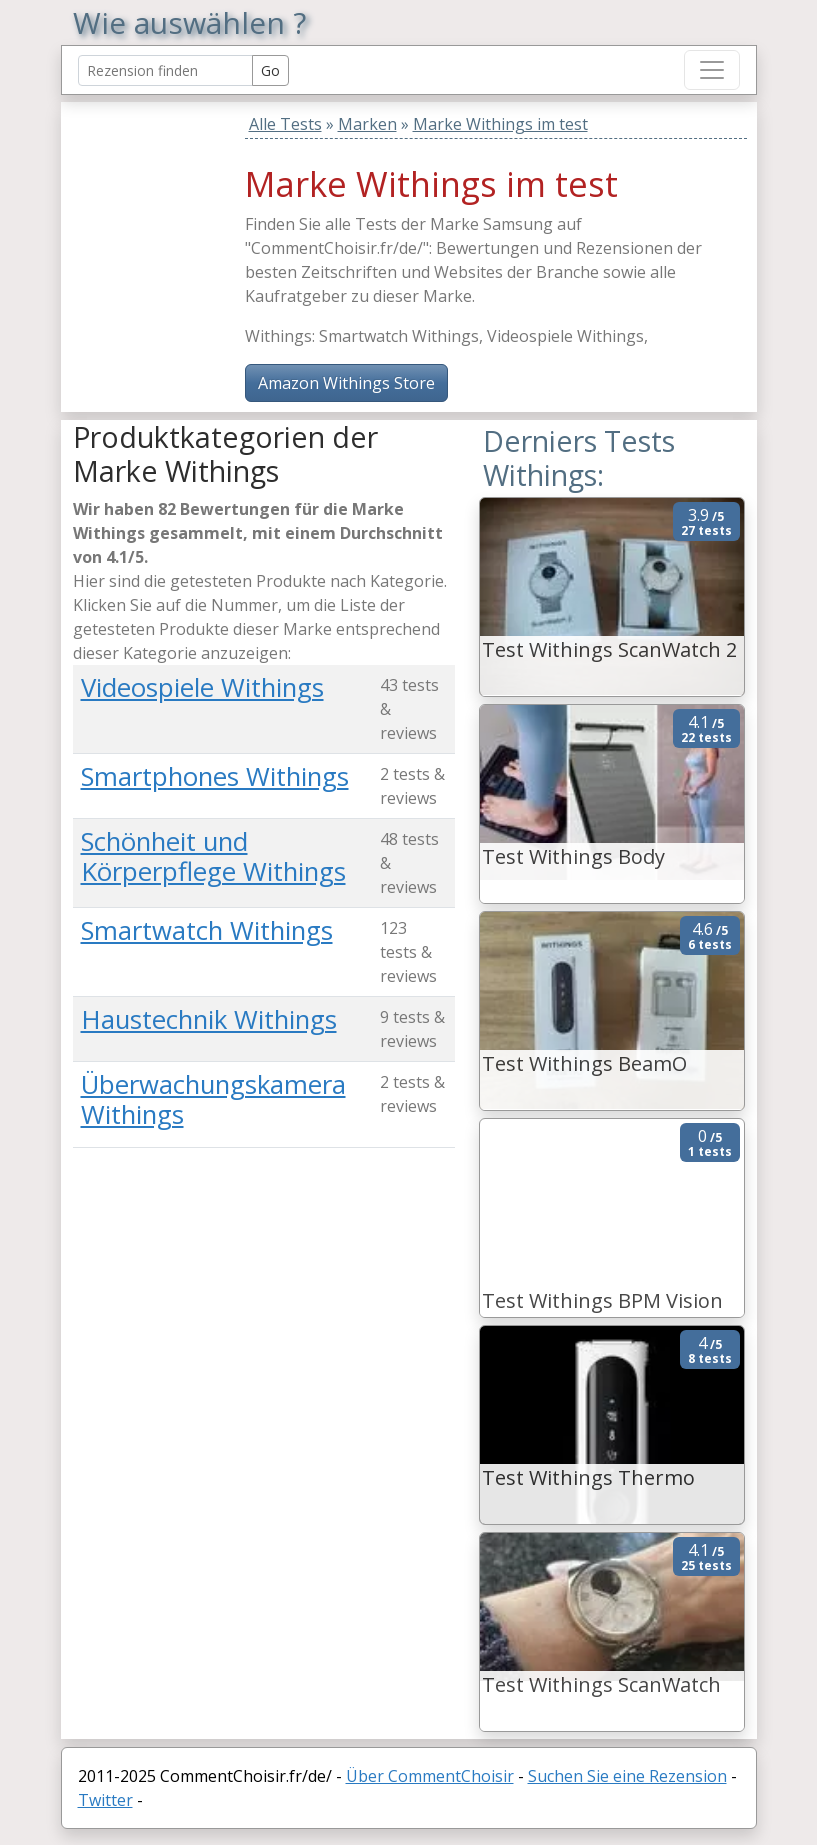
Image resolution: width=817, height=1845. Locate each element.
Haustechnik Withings (209, 1019)
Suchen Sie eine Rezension (627, 1776)
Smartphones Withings (215, 776)
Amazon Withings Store (346, 383)
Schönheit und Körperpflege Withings (213, 857)
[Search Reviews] (165, 70)
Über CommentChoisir (430, 1776)
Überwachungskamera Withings (213, 1100)
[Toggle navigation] (712, 70)
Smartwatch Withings (207, 930)
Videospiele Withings (202, 687)
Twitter (105, 1800)
